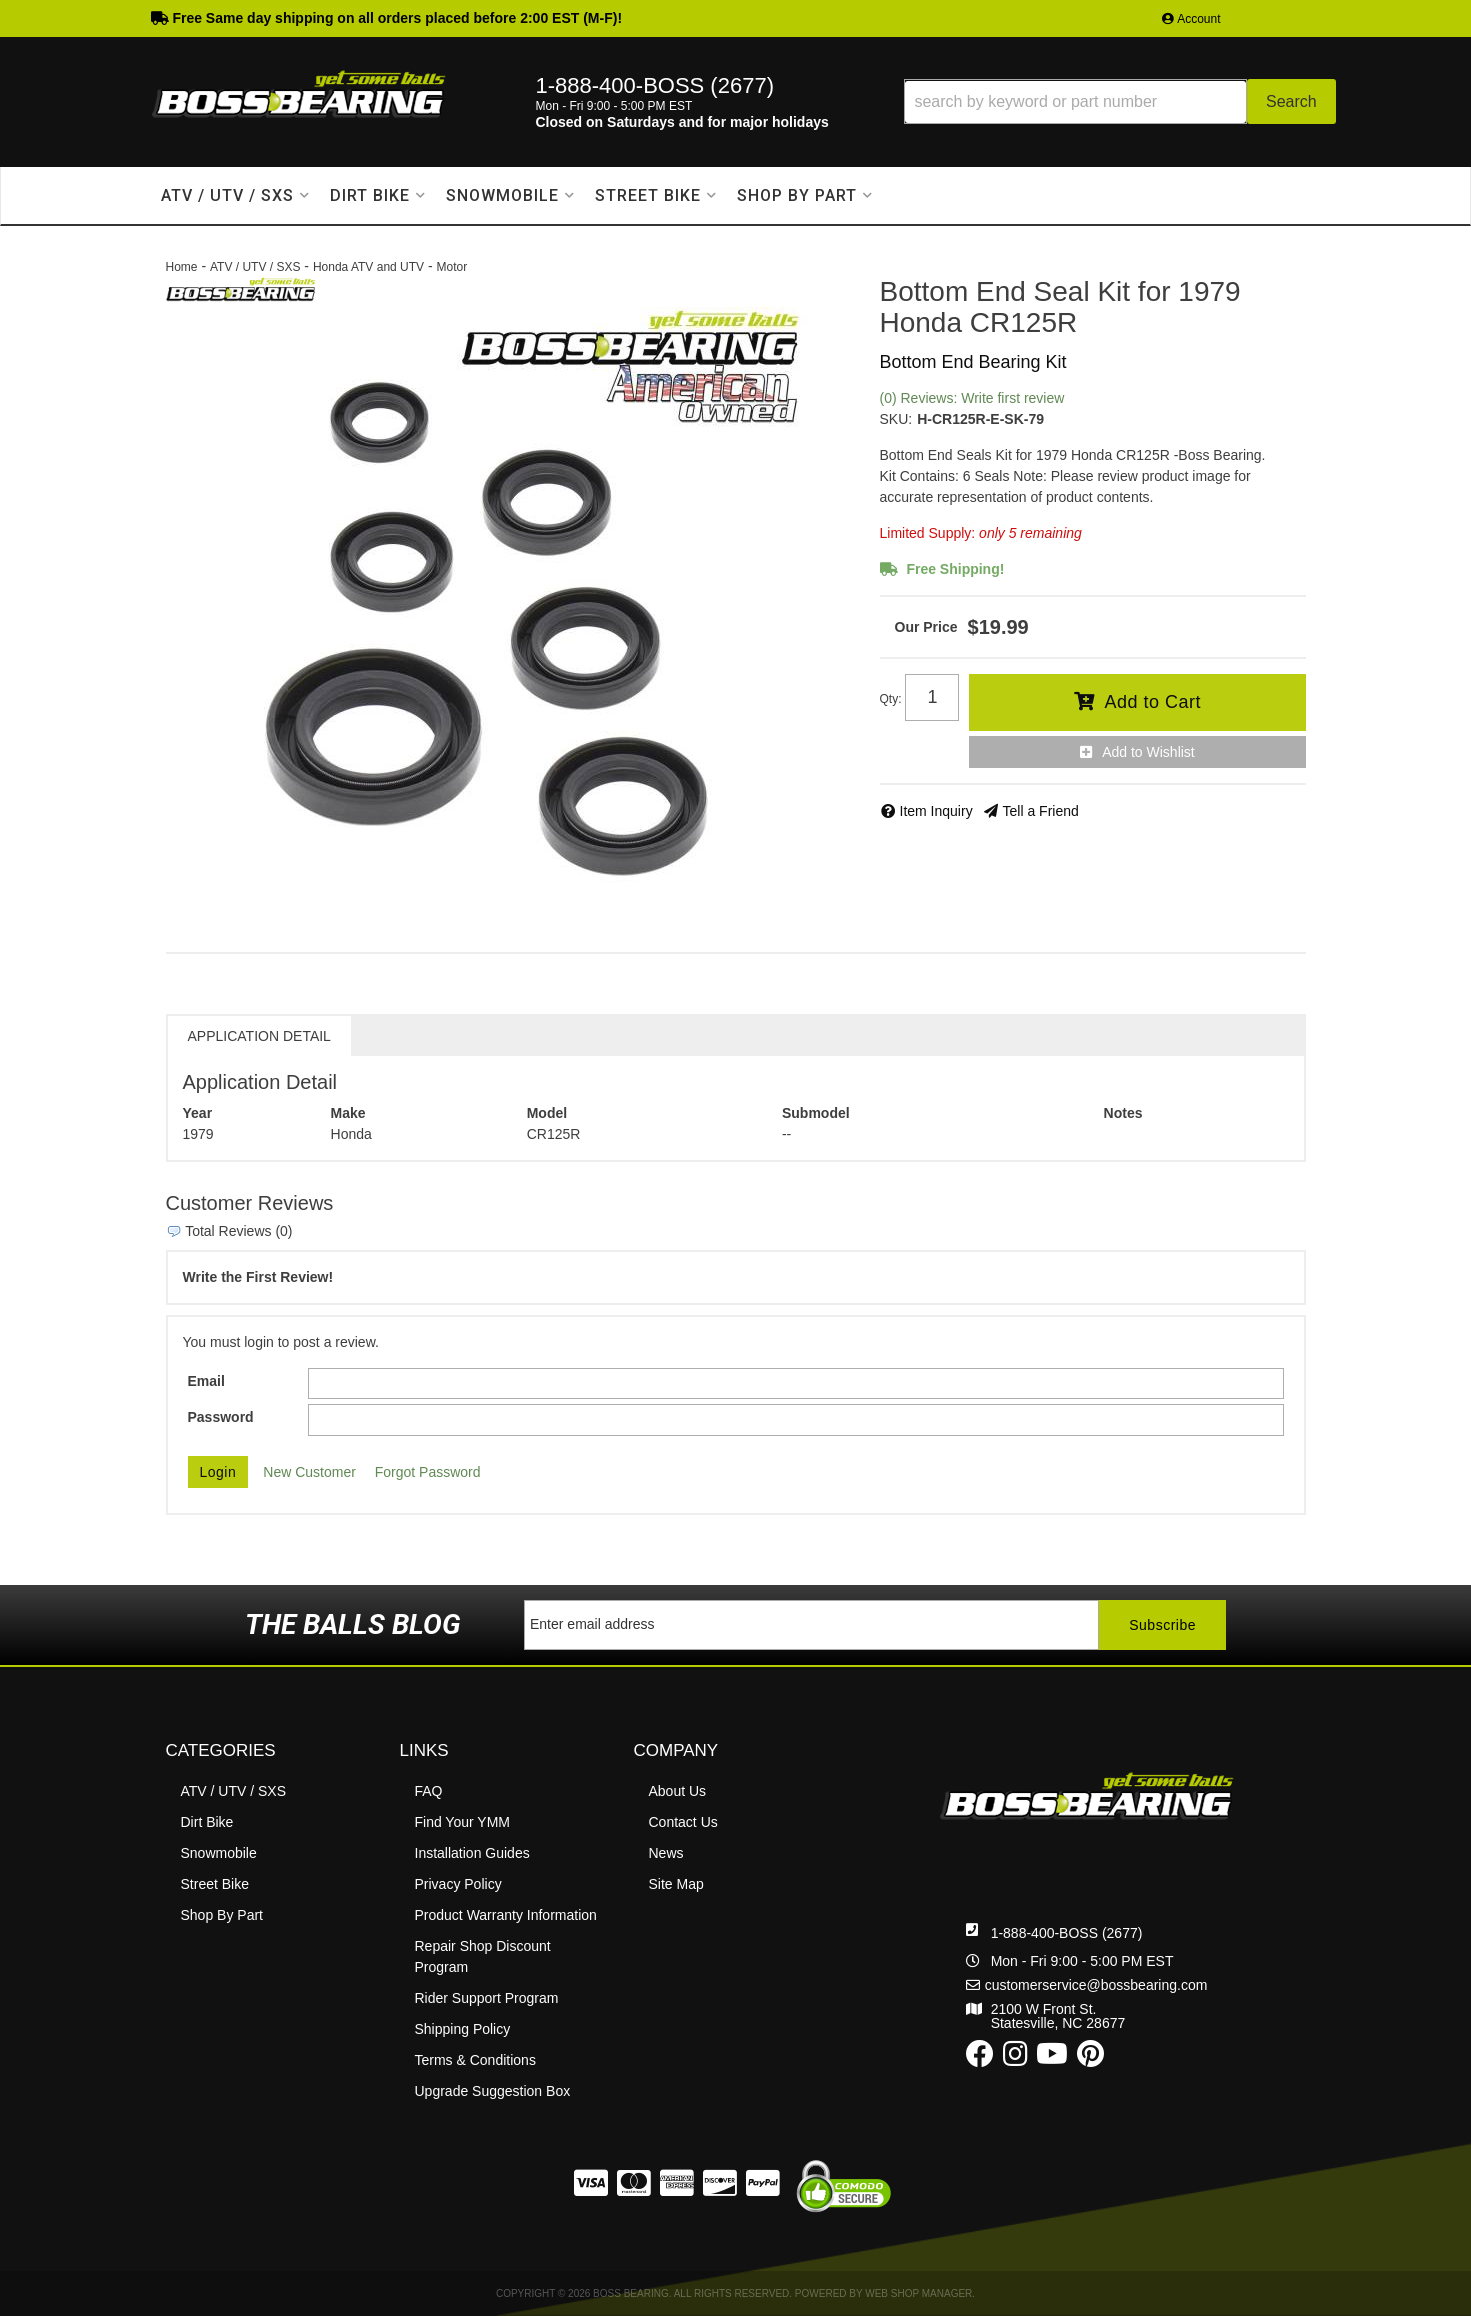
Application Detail (259, 1036)
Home (182, 267)
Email (206, 1381)
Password (221, 1417)
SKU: (896, 419)
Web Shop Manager (918, 2293)
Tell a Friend (1041, 811)
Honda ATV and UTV (368, 267)
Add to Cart (1152, 702)
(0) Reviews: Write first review (972, 398)
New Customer (309, 1472)
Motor (452, 267)
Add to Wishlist (1148, 752)
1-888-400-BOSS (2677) (1067, 1933)
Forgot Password (428, 1472)
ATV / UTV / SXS (255, 267)
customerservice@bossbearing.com (1096, 1985)
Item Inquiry (936, 811)
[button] (1120, 101)
